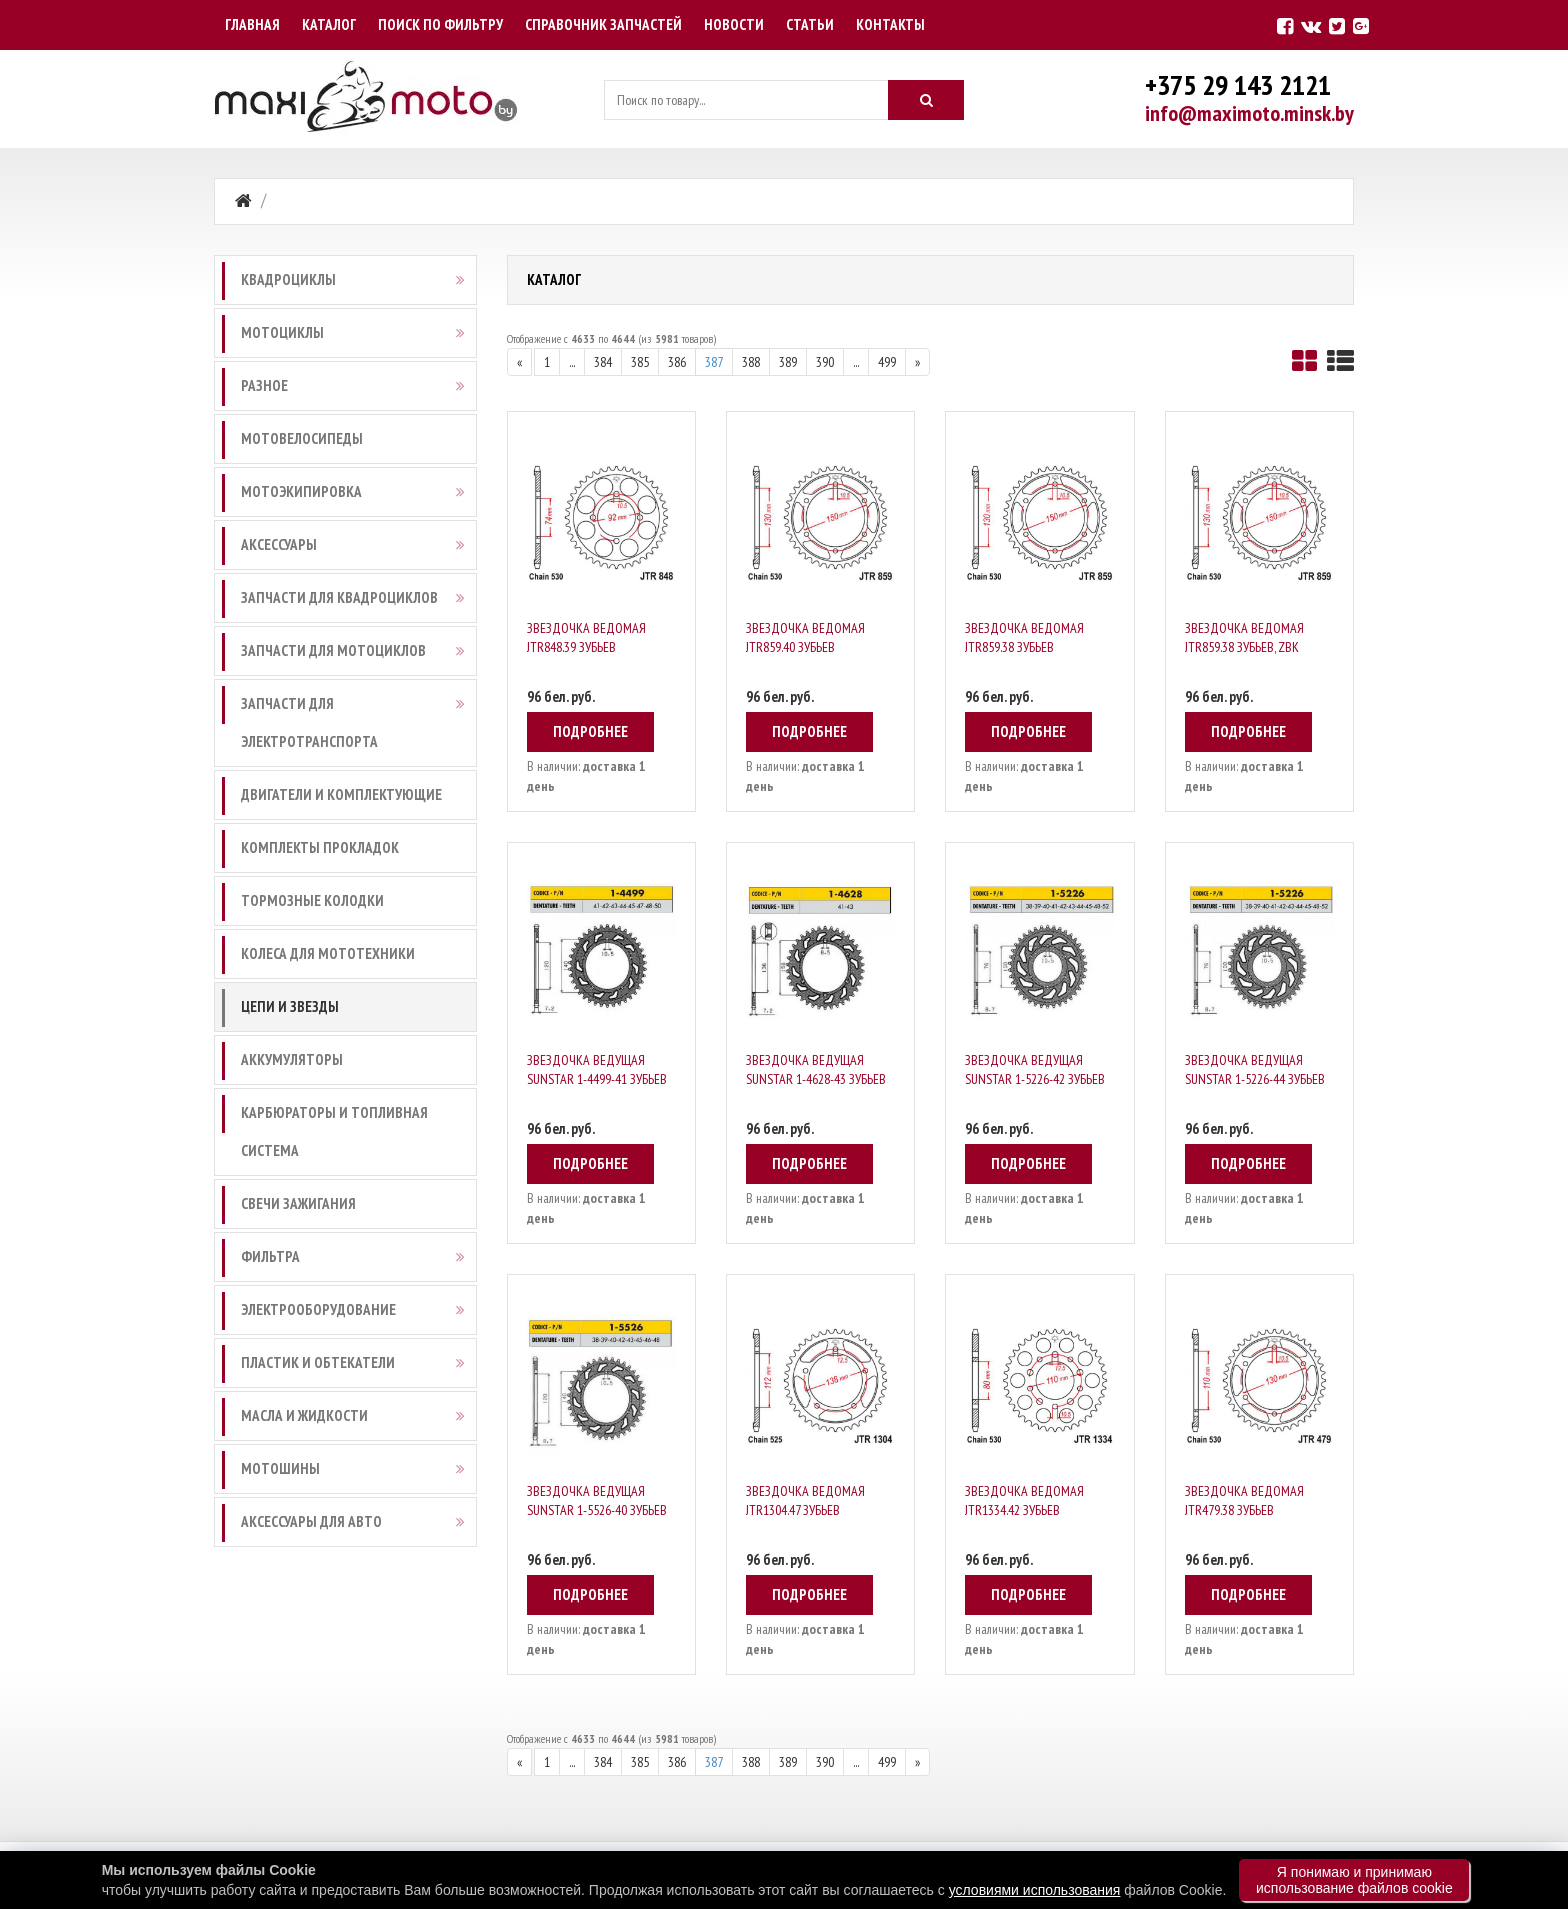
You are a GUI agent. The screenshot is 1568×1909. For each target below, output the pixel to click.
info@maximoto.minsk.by (1249, 113)
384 (603, 362)
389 (788, 362)
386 (677, 362)
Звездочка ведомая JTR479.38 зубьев (1244, 1500)
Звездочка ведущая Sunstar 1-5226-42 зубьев (1035, 1069)
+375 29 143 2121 (1238, 84)
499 (887, 362)
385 (640, 362)
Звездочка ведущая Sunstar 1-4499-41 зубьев (597, 1069)
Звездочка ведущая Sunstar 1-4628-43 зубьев (816, 1069)
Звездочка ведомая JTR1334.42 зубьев (1024, 1500)
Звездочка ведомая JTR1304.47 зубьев (805, 1500)
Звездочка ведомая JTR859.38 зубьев (1024, 637)
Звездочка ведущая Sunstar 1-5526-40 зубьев (597, 1500)
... (572, 362)
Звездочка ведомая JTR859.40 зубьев (805, 637)
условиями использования (1035, 1890)
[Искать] (926, 100)
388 (751, 362)
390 (825, 362)
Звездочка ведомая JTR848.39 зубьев (586, 637)
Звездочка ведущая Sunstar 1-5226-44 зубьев (1255, 1069)
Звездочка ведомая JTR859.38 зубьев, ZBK (1244, 637)
